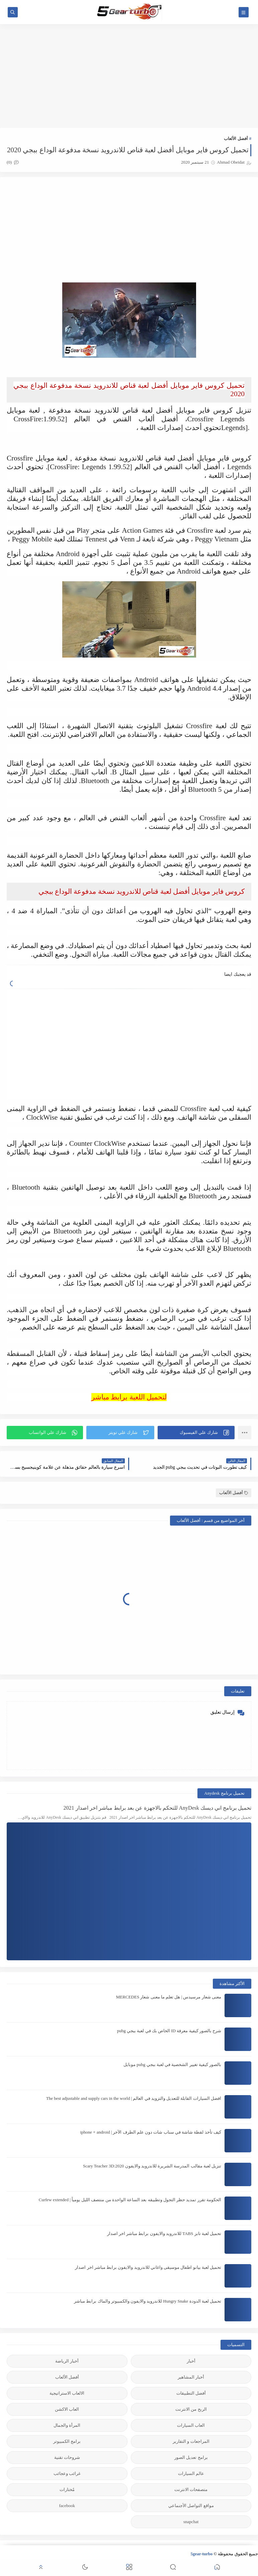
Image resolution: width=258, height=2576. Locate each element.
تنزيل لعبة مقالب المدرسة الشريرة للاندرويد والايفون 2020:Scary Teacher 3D (152, 2165)
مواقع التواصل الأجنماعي (191, 2505)
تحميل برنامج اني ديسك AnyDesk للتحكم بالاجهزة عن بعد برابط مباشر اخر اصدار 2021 (157, 1808)
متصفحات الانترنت (190, 2489)
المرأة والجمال (67, 2425)
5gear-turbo (201, 2553)
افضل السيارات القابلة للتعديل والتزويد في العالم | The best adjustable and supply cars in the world (133, 2098)
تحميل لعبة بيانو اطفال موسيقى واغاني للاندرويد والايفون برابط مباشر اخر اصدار (148, 2267)
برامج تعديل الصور (191, 2457)
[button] (196, 1432)
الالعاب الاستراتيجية (67, 2393)
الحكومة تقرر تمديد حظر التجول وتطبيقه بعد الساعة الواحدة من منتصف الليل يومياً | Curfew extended (130, 2199)
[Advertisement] (129, 76)
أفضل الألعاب (236, 138)
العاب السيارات (191, 2425)
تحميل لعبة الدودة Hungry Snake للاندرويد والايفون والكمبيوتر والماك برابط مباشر (147, 2301)
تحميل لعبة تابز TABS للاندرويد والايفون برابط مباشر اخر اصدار (164, 2233)
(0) (13, 162)
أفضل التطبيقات (191, 2393)
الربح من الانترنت (191, 2409)
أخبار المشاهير (191, 2377)
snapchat (190, 2521)
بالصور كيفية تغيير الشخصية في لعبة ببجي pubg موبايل (172, 2064)
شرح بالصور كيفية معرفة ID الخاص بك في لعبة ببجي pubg (169, 2030)
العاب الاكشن (67, 2409)
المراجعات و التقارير (191, 2441)
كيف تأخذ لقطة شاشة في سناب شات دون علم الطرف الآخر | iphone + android (150, 2132)
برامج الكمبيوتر (67, 2441)
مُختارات (67, 2489)
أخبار (191, 2361)
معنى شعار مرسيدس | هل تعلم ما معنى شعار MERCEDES (168, 1996)
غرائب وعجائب (67, 2473)
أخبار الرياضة (67, 2361)
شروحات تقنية (67, 2457)
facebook (67, 2505)
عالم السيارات (191, 2473)
